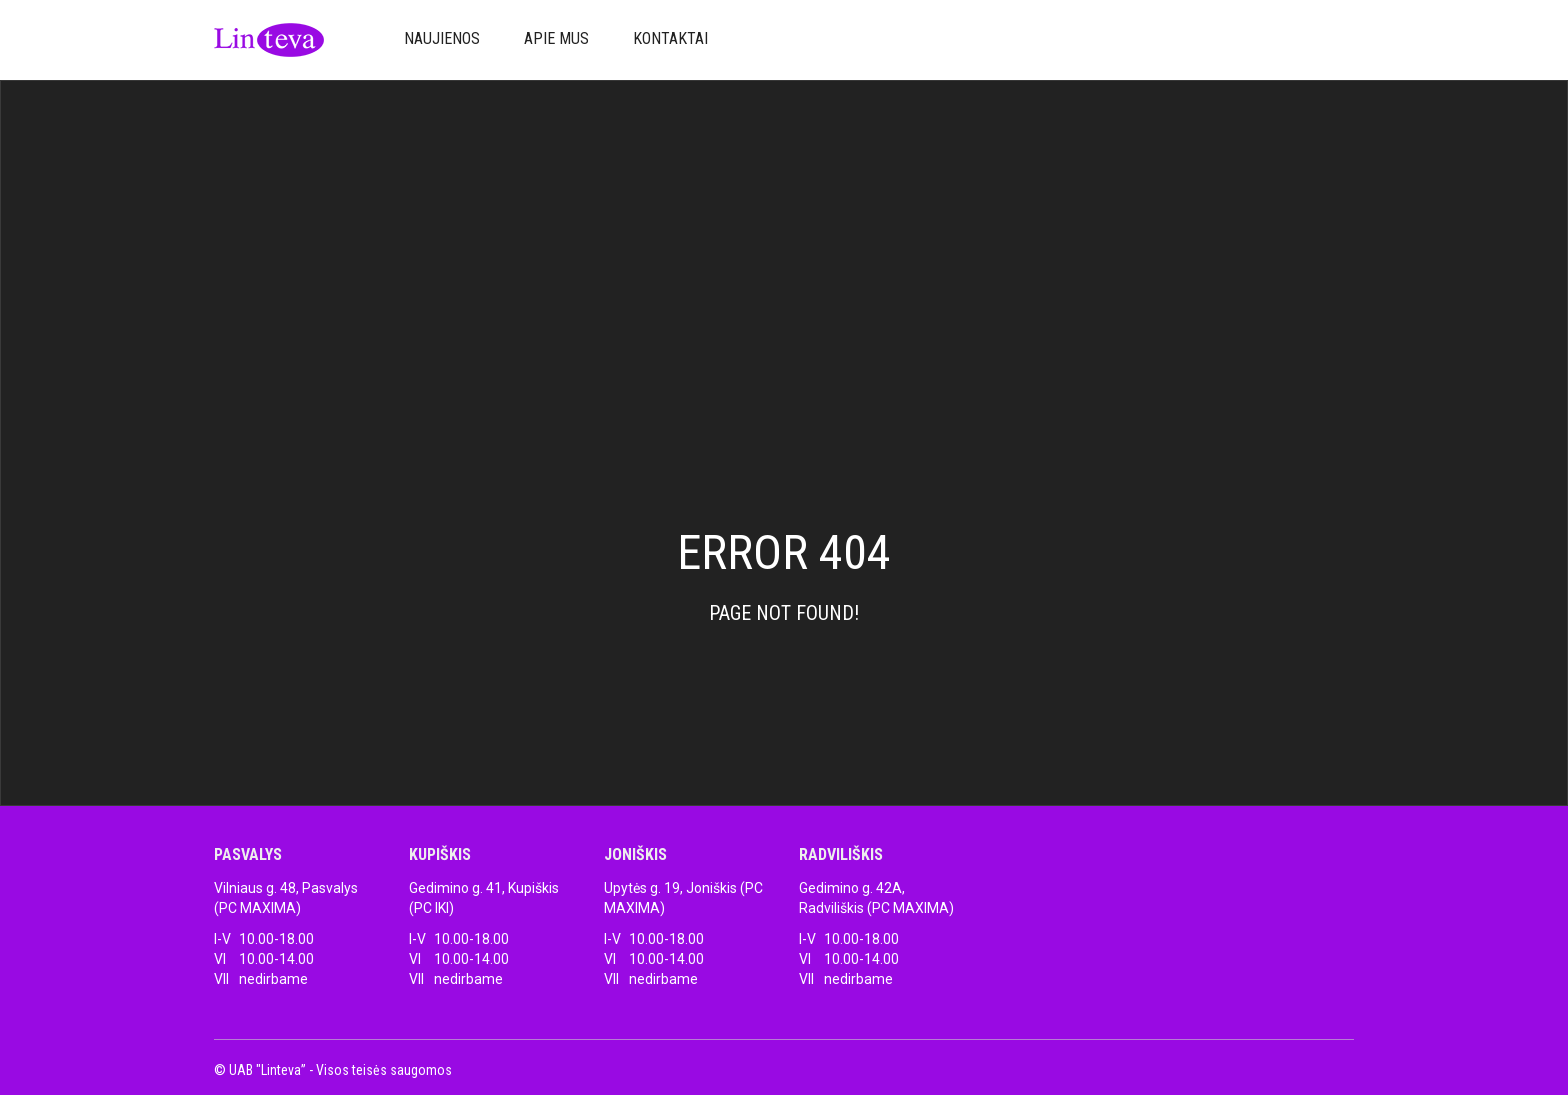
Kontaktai (670, 38)
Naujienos (442, 38)
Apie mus (556, 38)
